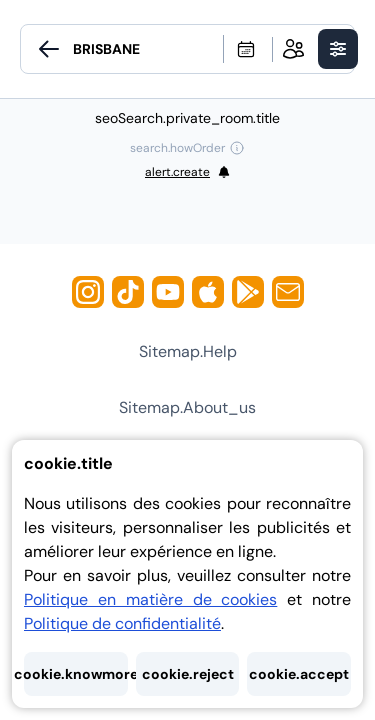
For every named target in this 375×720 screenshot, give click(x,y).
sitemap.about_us (187, 407)
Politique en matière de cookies (150, 599)
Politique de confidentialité (122, 623)
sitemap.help (188, 351)
